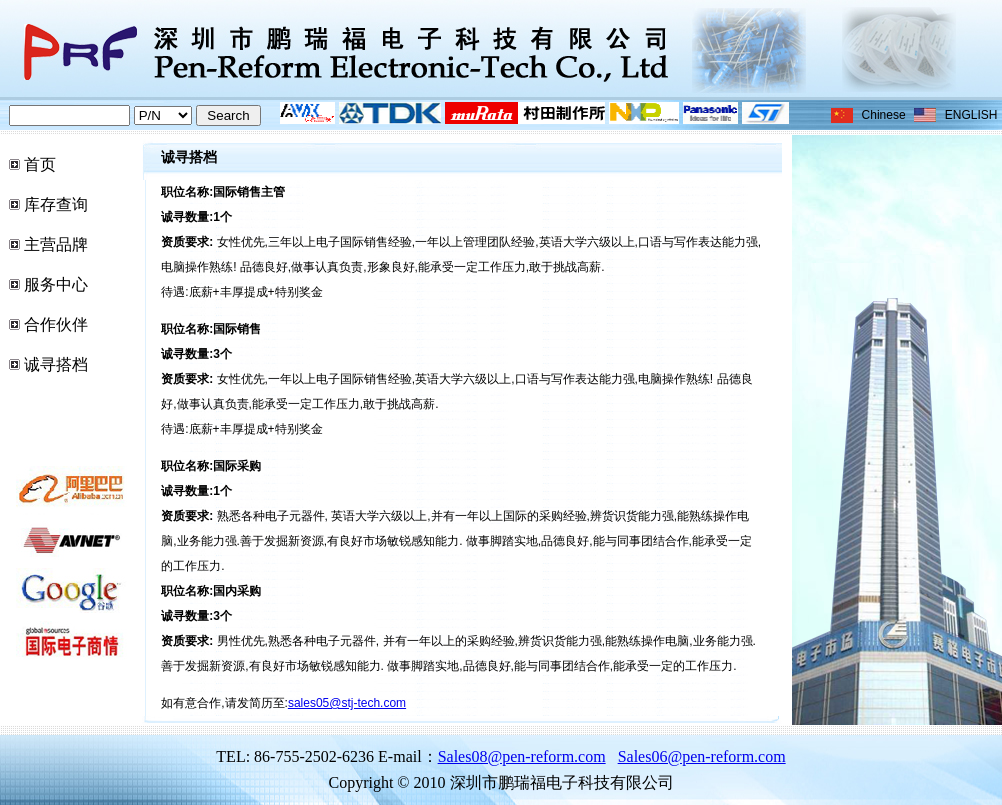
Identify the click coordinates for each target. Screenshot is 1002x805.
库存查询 (56, 204)
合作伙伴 (56, 324)
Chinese (884, 115)
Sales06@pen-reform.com (702, 756)
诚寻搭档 (56, 364)
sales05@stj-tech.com (347, 703)
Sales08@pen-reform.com (522, 756)
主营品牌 (56, 244)
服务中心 (56, 284)
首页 (40, 164)
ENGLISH (971, 115)
